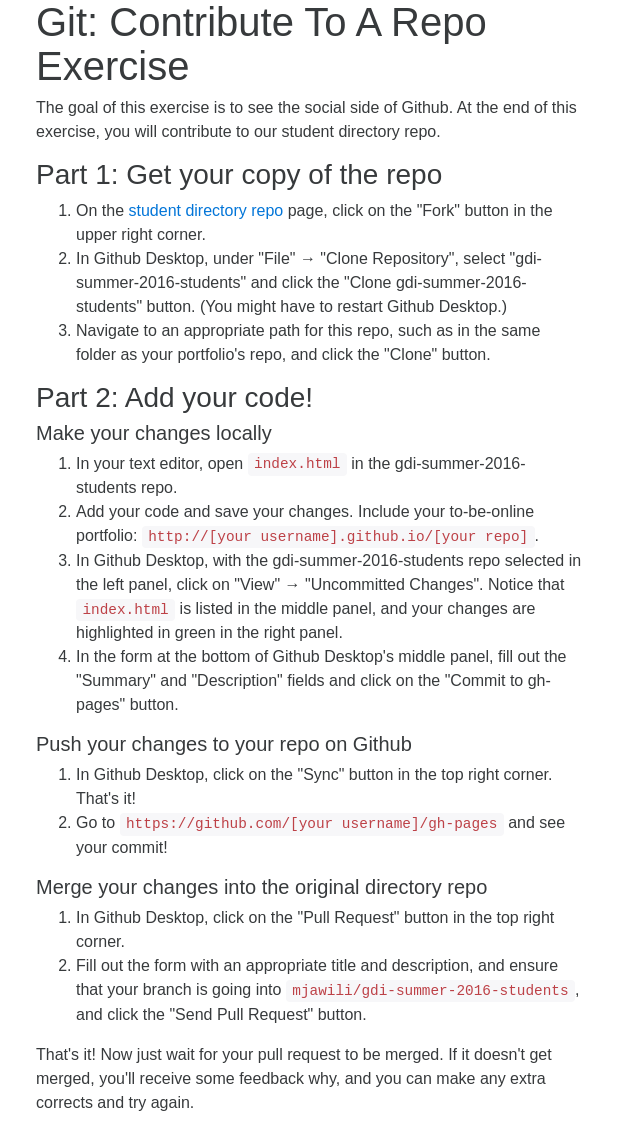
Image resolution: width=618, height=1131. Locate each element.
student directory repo (205, 210)
